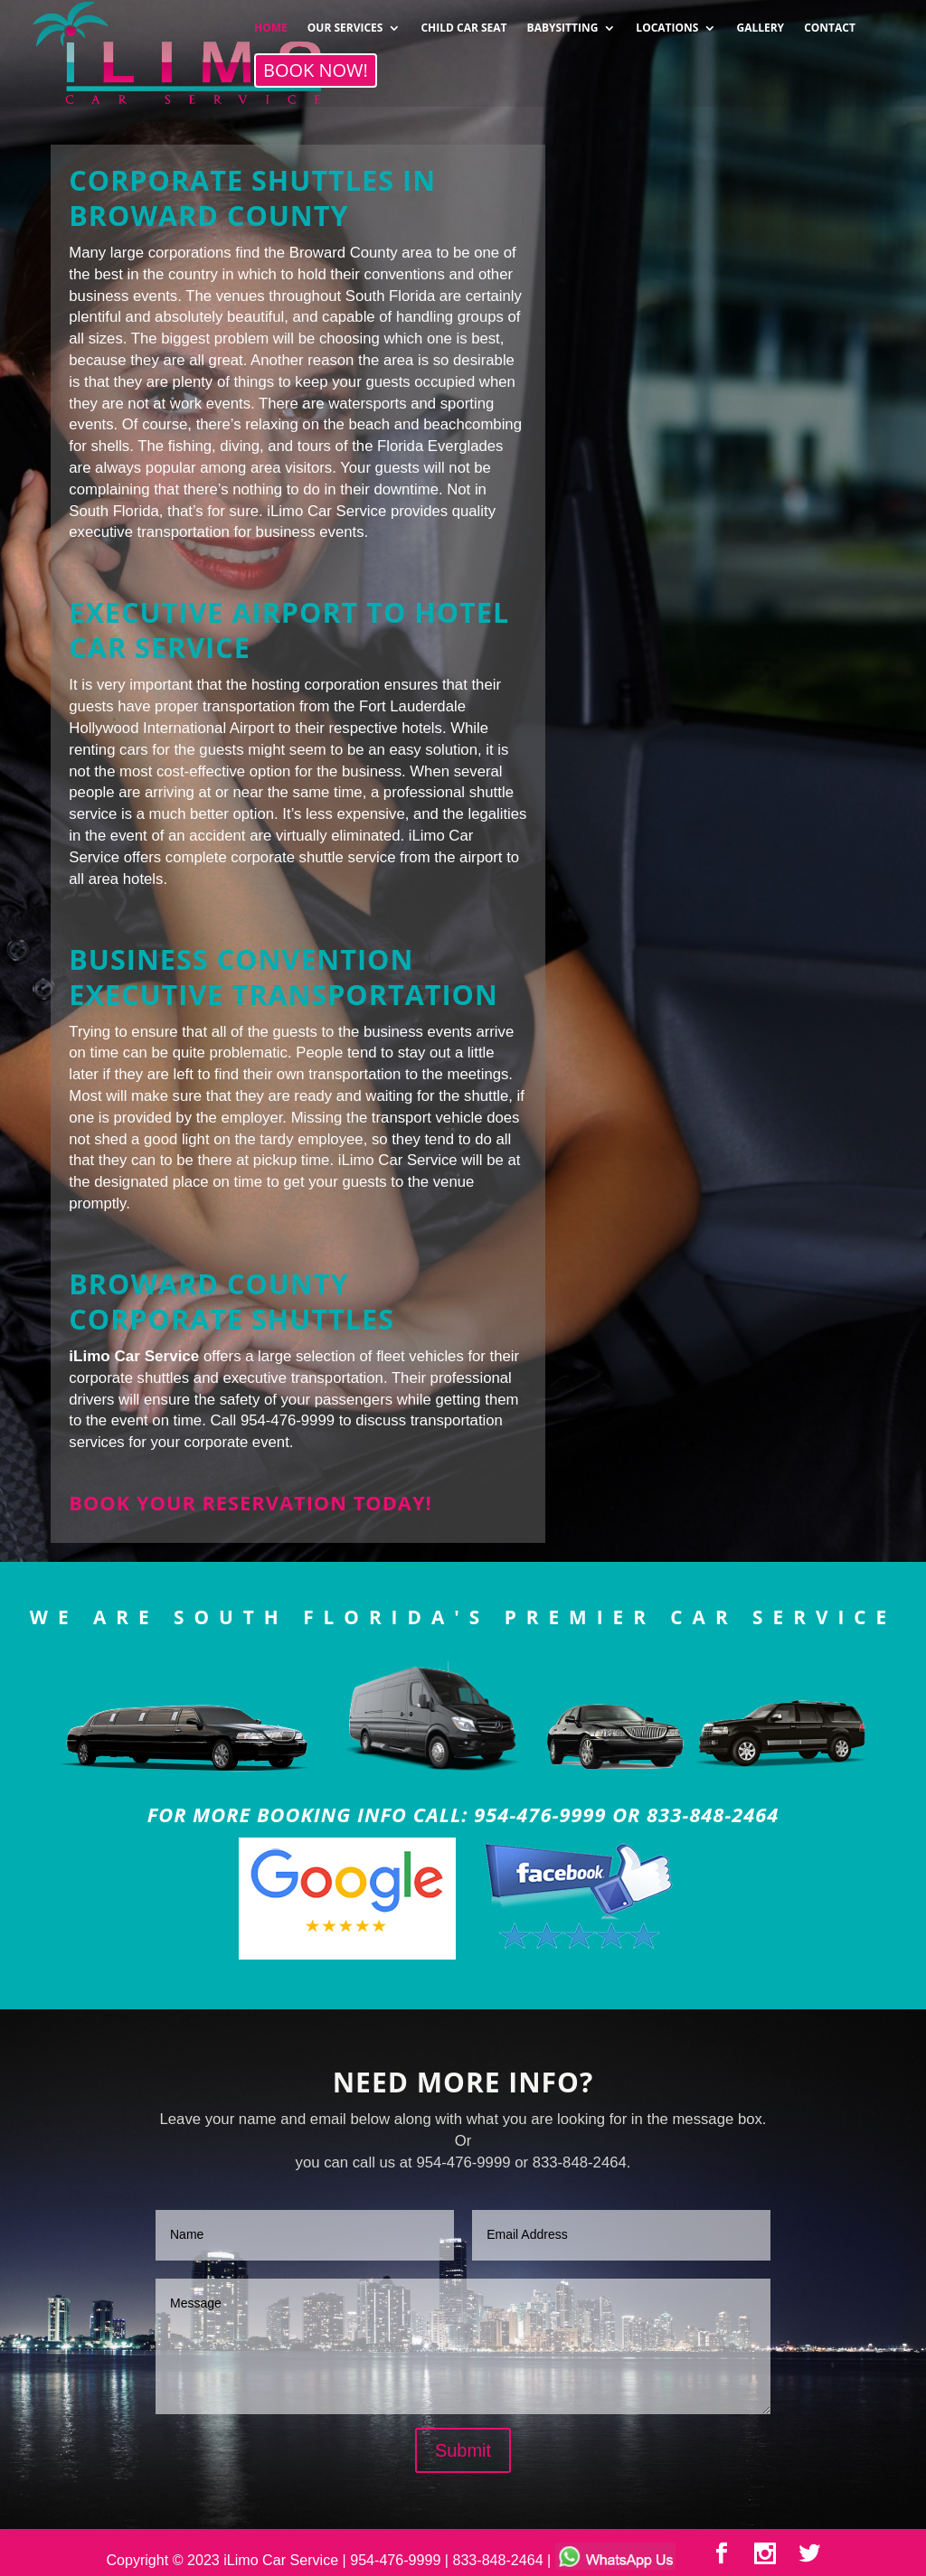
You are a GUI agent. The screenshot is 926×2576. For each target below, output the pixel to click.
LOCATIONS (667, 22)
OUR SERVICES (345, 22)
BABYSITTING (563, 22)
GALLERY (760, 22)
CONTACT (829, 22)
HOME (271, 22)
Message (463, 2346)
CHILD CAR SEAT (463, 22)
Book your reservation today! (250, 1503)
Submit (463, 2450)
